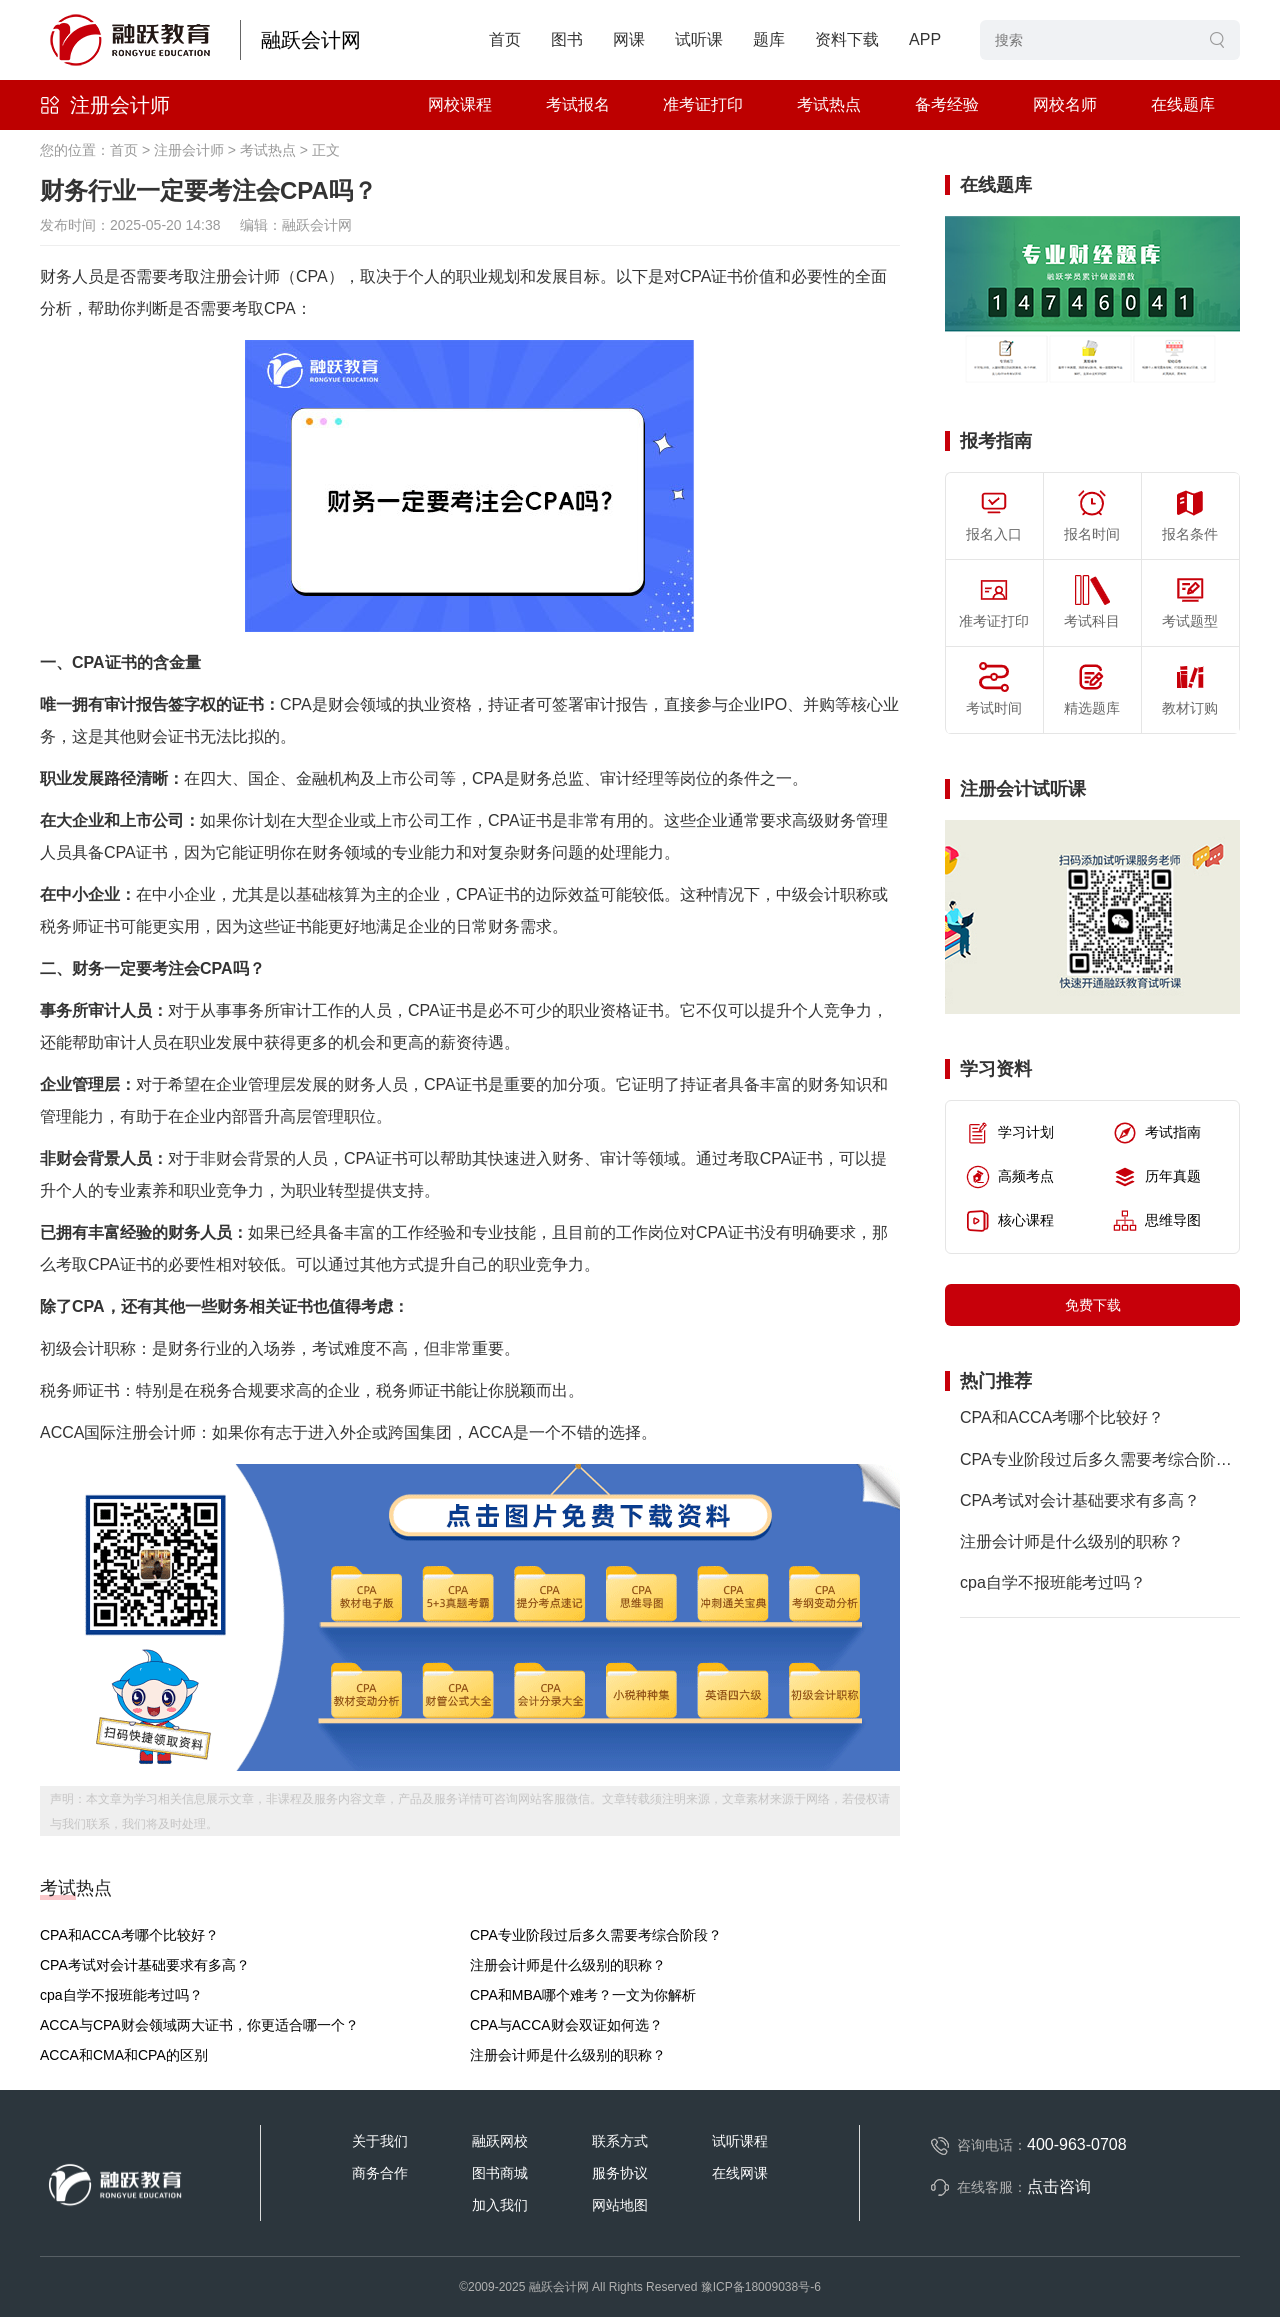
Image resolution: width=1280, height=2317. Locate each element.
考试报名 (578, 104)
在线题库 (1183, 104)
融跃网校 (500, 2141)
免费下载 (1093, 1305)
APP (925, 39)
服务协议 (620, 2173)
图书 (567, 39)
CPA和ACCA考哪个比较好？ (129, 1935)
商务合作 (380, 2173)
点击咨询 (1059, 2186)
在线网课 (740, 2173)
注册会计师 (120, 105)
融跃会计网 (311, 40)
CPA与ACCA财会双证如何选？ (566, 2025)
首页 (505, 39)
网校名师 (1065, 104)
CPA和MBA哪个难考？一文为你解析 (583, 1995)
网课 (629, 39)
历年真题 (1157, 1177)
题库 (769, 39)
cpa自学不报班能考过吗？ (121, 1995)
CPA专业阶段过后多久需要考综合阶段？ (596, 1935)
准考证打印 (703, 104)
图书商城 (500, 2173)
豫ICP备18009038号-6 (761, 2287)
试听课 (699, 39)
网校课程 (460, 104)
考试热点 (829, 104)
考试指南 (1157, 1133)
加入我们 (500, 2205)
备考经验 (947, 104)
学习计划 (1010, 1133)
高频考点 (1010, 1177)
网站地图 (620, 2205)
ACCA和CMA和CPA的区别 (124, 2055)
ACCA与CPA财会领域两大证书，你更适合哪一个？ (199, 2025)
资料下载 (847, 39)
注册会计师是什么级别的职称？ (568, 1965)
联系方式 (620, 2141)
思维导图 (1157, 1221)
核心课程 (1010, 1221)
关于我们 (380, 2141)
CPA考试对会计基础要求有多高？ (145, 1965)
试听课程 (740, 2141)
